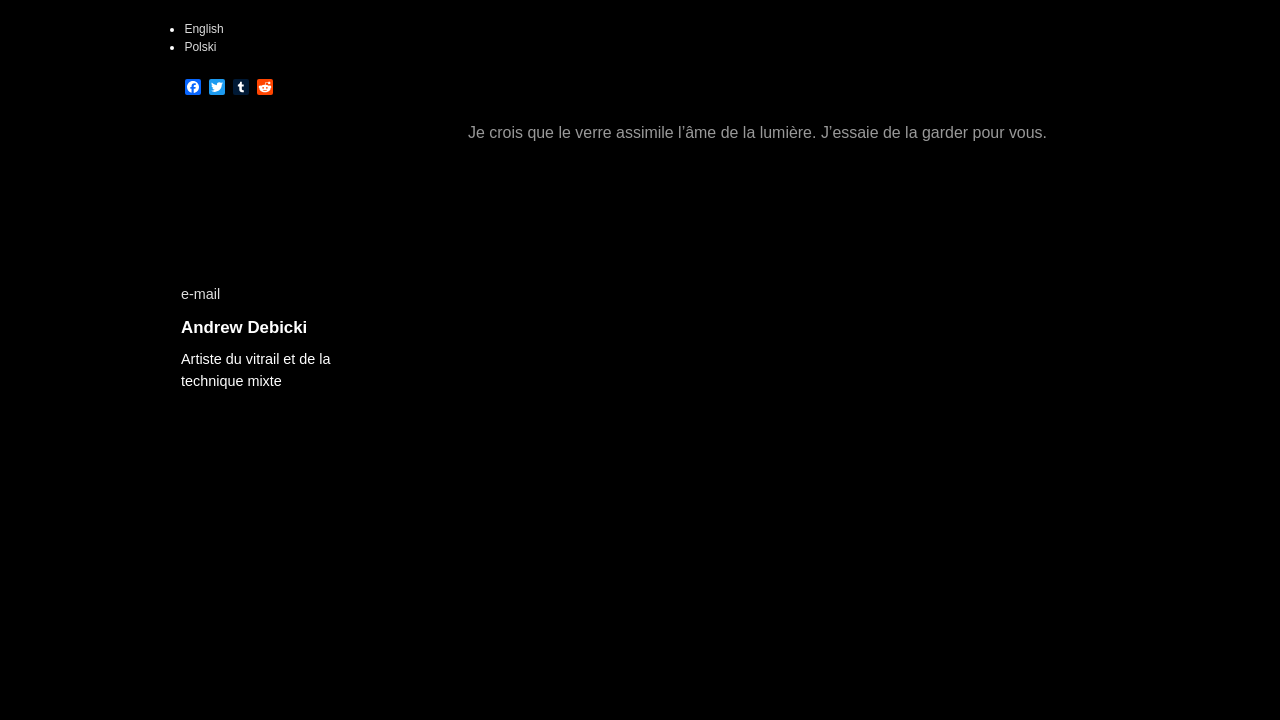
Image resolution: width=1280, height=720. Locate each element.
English (203, 29)
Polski (200, 47)
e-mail (200, 294)
